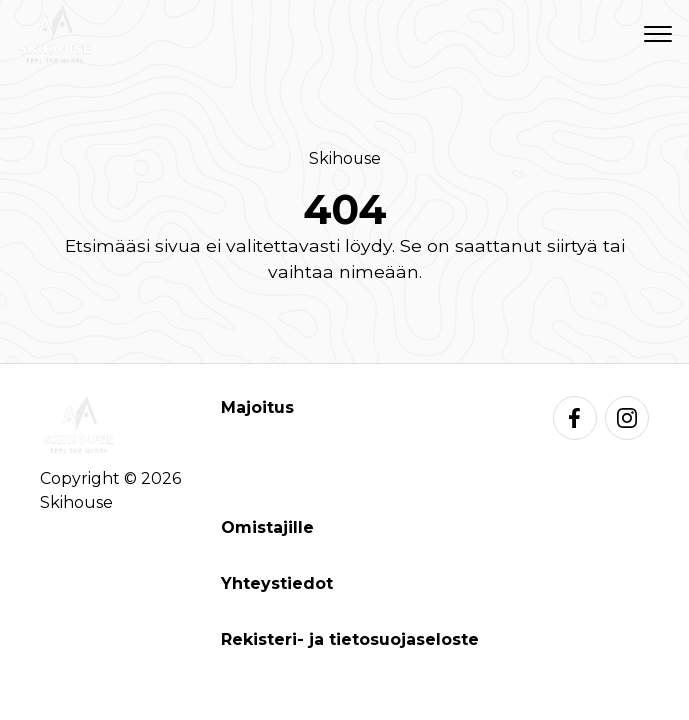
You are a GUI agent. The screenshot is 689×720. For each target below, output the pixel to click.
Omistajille (267, 527)
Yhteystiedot (277, 583)
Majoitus (257, 407)
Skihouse (345, 158)
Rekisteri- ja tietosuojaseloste (350, 639)
